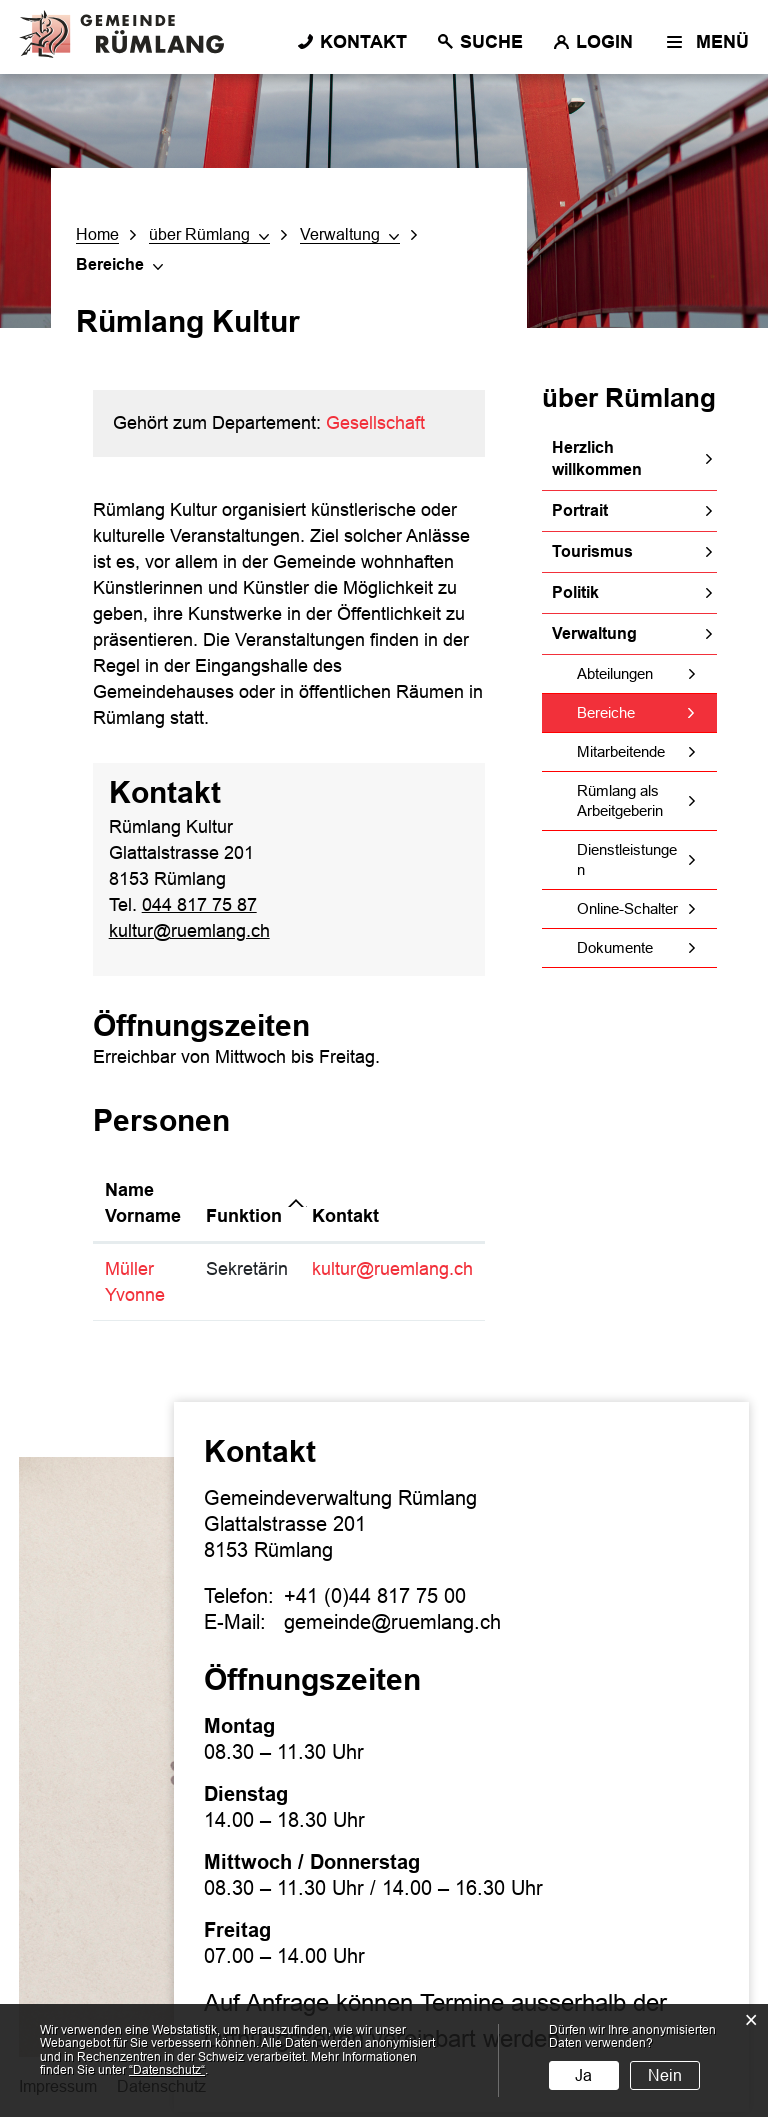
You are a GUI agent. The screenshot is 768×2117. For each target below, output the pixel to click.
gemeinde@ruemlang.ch (392, 1622)
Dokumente (615, 947)
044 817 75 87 (199, 905)
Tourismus (592, 551)
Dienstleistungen (627, 859)
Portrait (580, 510)
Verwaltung (594, 633)
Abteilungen (615, 673)
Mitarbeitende (621, 751)
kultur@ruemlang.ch (189, 931)
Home (97, 234)
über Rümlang (629, 398)
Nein (665, 2075)
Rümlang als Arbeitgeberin (620, 800)
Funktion (244, 1216)
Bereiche (647, 712)
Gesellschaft (375, 423)
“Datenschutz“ (167, 2070)
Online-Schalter (627, 908)
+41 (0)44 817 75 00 (375, 1596)
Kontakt (345, 1216)
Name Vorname (143, 1203)
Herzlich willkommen (597, 458)
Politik (575, 592)
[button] (209, 235)
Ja (583, 2075)
